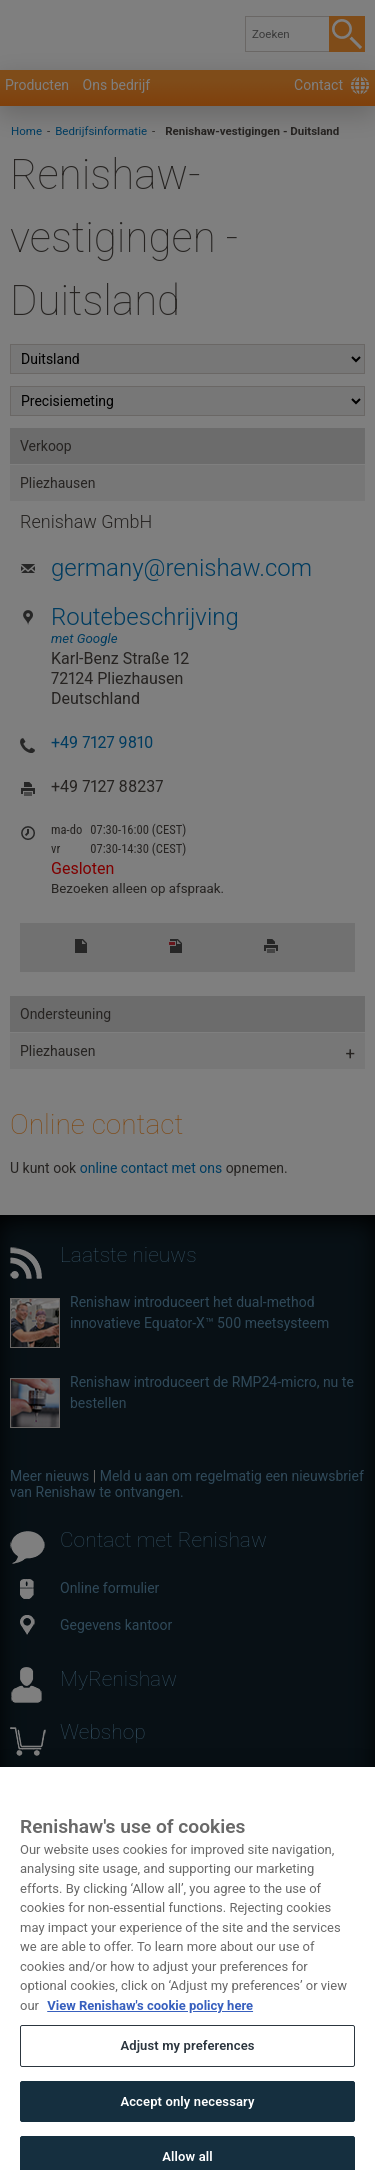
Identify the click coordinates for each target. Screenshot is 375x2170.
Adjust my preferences (187, 2068)
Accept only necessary (187, 2123)
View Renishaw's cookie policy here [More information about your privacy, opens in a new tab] (150, 2027)
